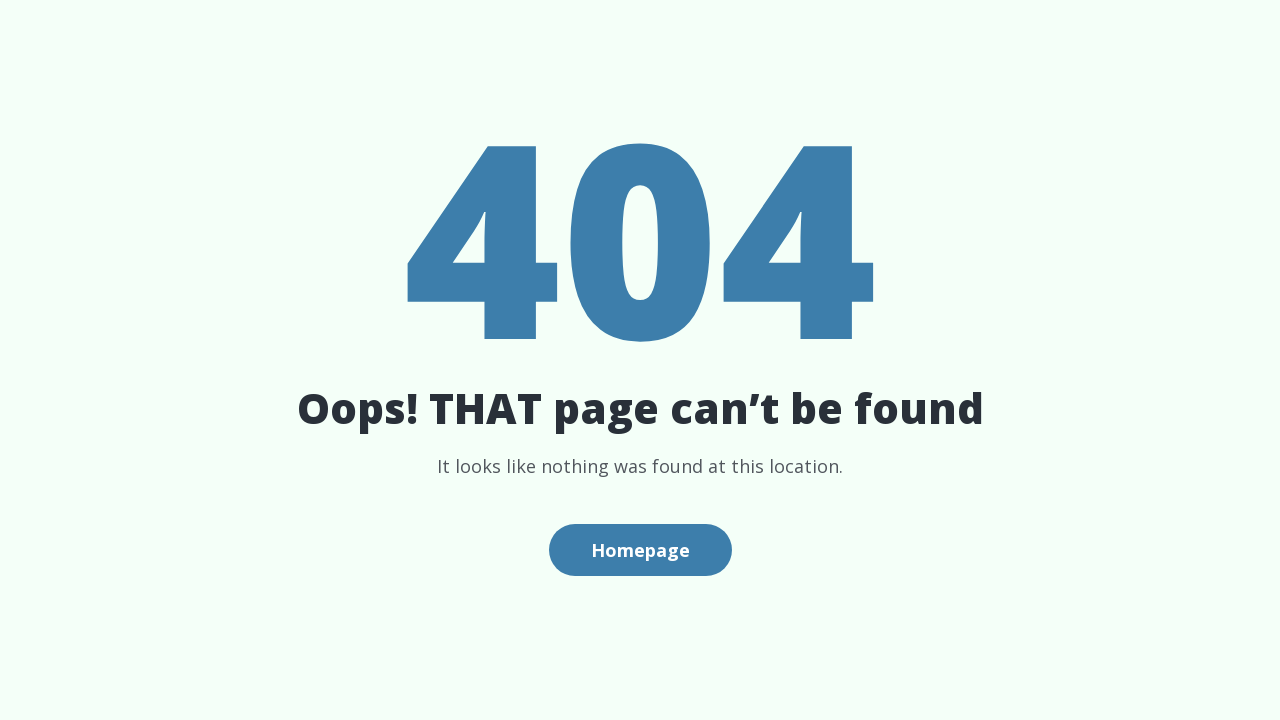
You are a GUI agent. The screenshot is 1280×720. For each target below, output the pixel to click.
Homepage (640, 550)
